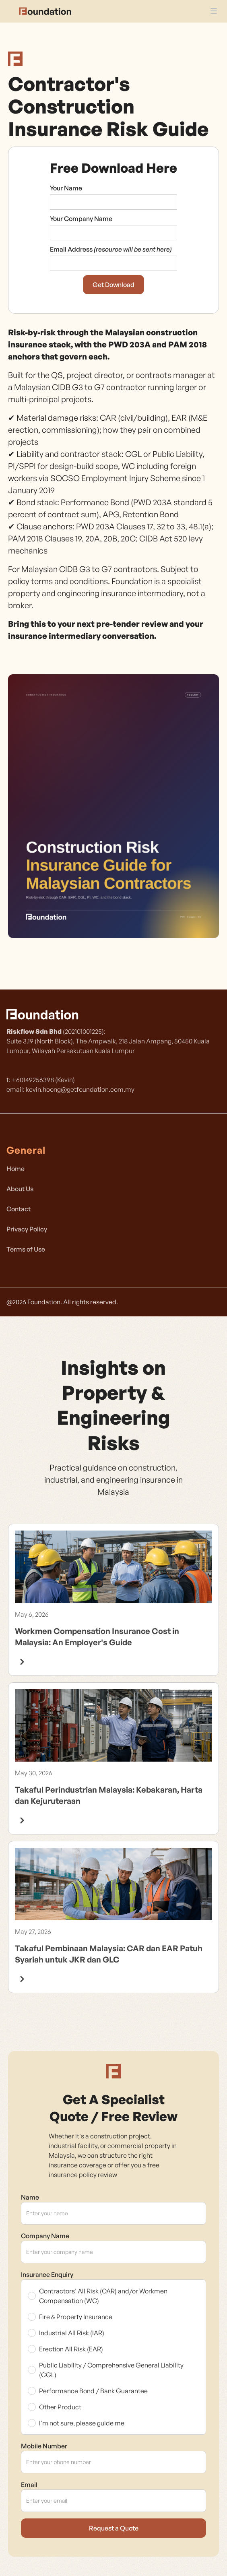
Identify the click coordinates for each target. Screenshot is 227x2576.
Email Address (111, 249)
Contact (18, 1209)
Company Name (45, 2236)
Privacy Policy (26, 1229)
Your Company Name (81, 219)
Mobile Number (44, 2446)
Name (30, 2197)
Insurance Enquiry (47, 2274)
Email (29, 2485)
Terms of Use (25, 1249)
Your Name (66, 188)
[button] (213, 8)
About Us (19, 1189)
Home (15, 1169)
